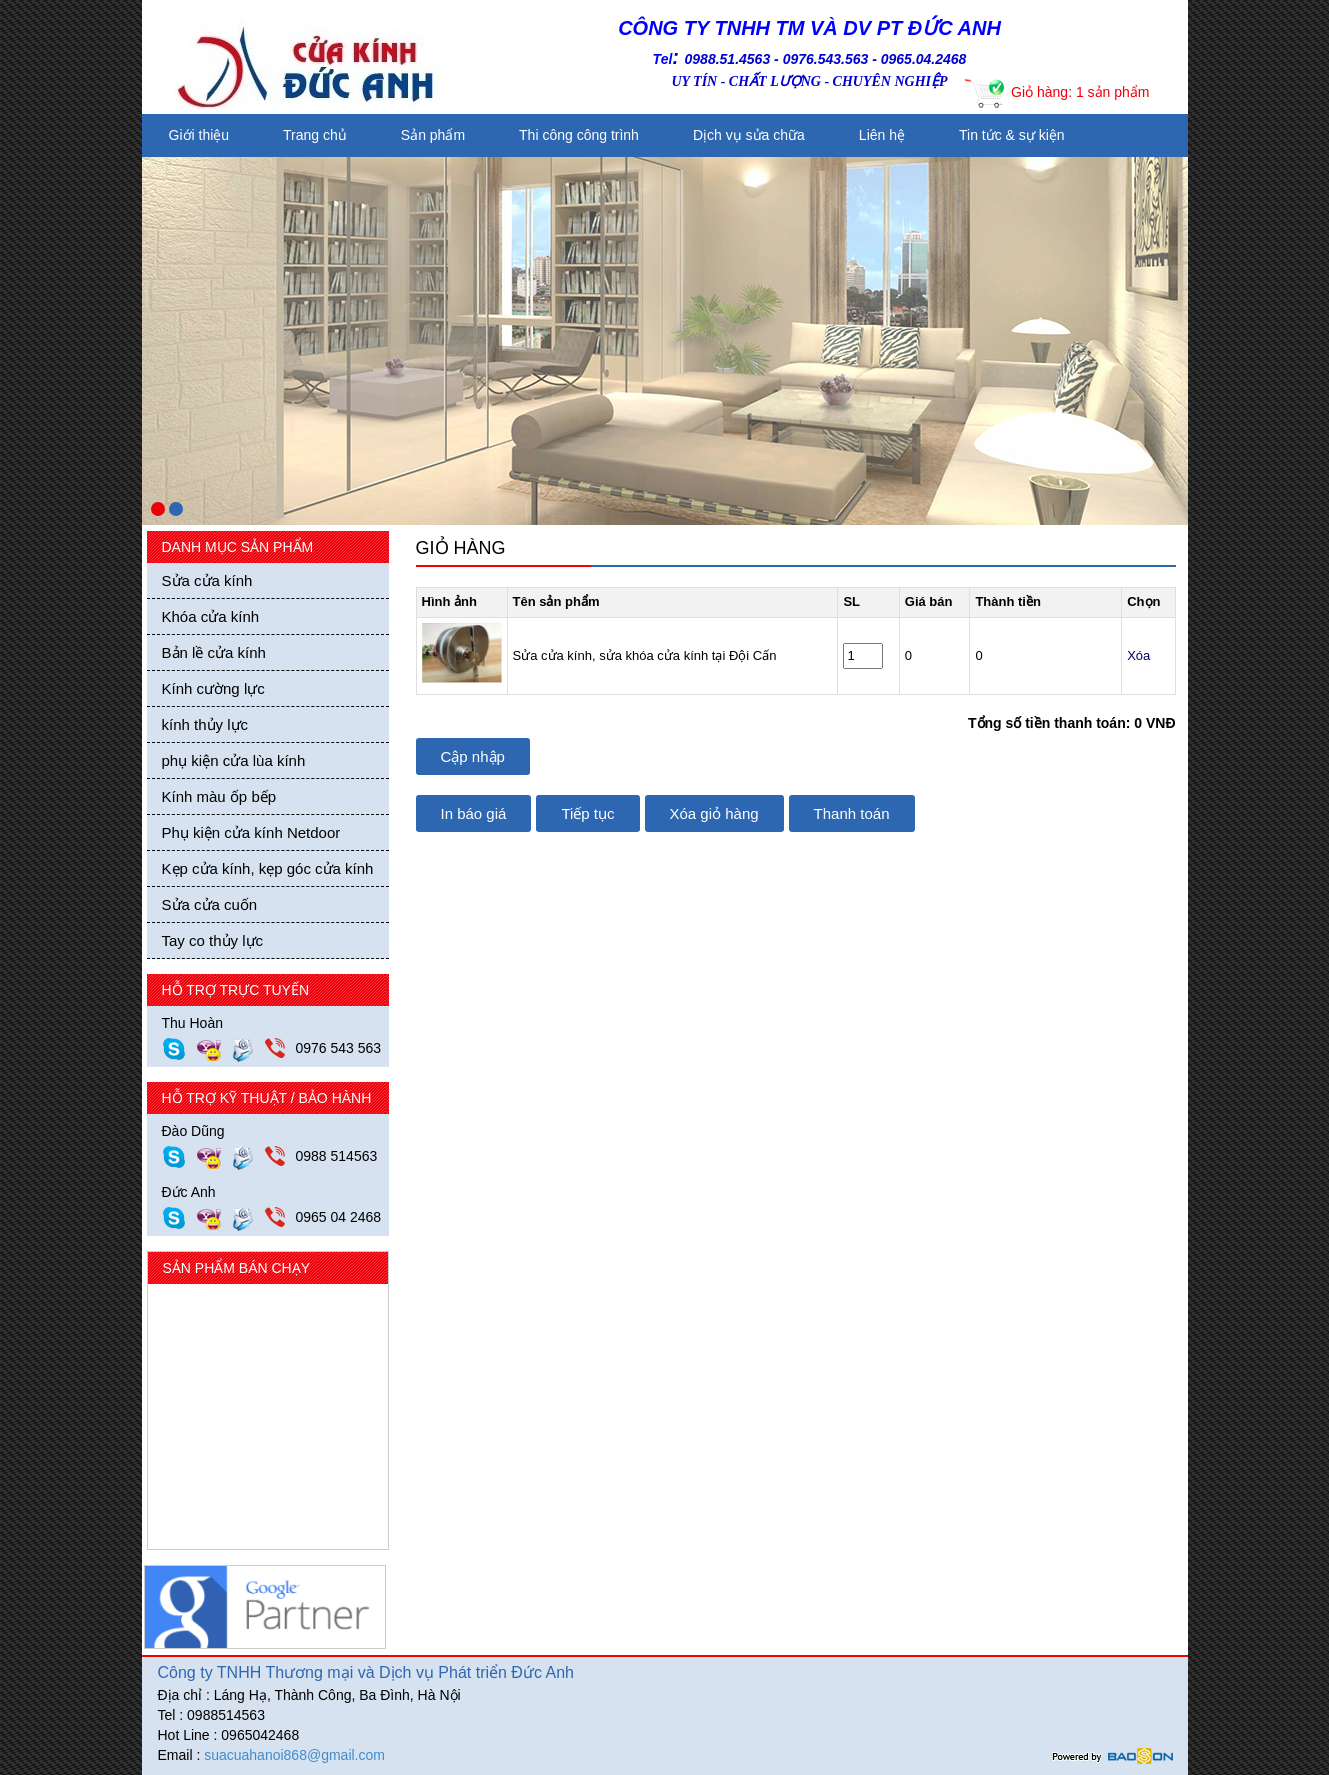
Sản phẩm (433, 135)
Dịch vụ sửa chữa (749, 135)
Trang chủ (315, 135)
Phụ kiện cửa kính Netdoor (251, 832)
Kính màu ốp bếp (219, 796)
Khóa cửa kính (211, 616)
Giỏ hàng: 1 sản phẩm (1080, 92)
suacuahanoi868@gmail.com (294, 1755)
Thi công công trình (579, 135)
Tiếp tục (587, 813)
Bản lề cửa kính (214, 652)
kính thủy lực (205, 724)
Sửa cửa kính (207, 580)
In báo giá (474, 813)
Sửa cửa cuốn (210, 904)
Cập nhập (473, 756)
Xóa (1138, 655)
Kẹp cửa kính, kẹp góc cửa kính (268, 868)
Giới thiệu (199, 135)
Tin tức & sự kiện (1012, 135)
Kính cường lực (213, 688)
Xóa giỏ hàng (714, 813)
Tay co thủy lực (213, 940)
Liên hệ (882, 135)
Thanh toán (852, 813)
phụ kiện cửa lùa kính (234, 760)
